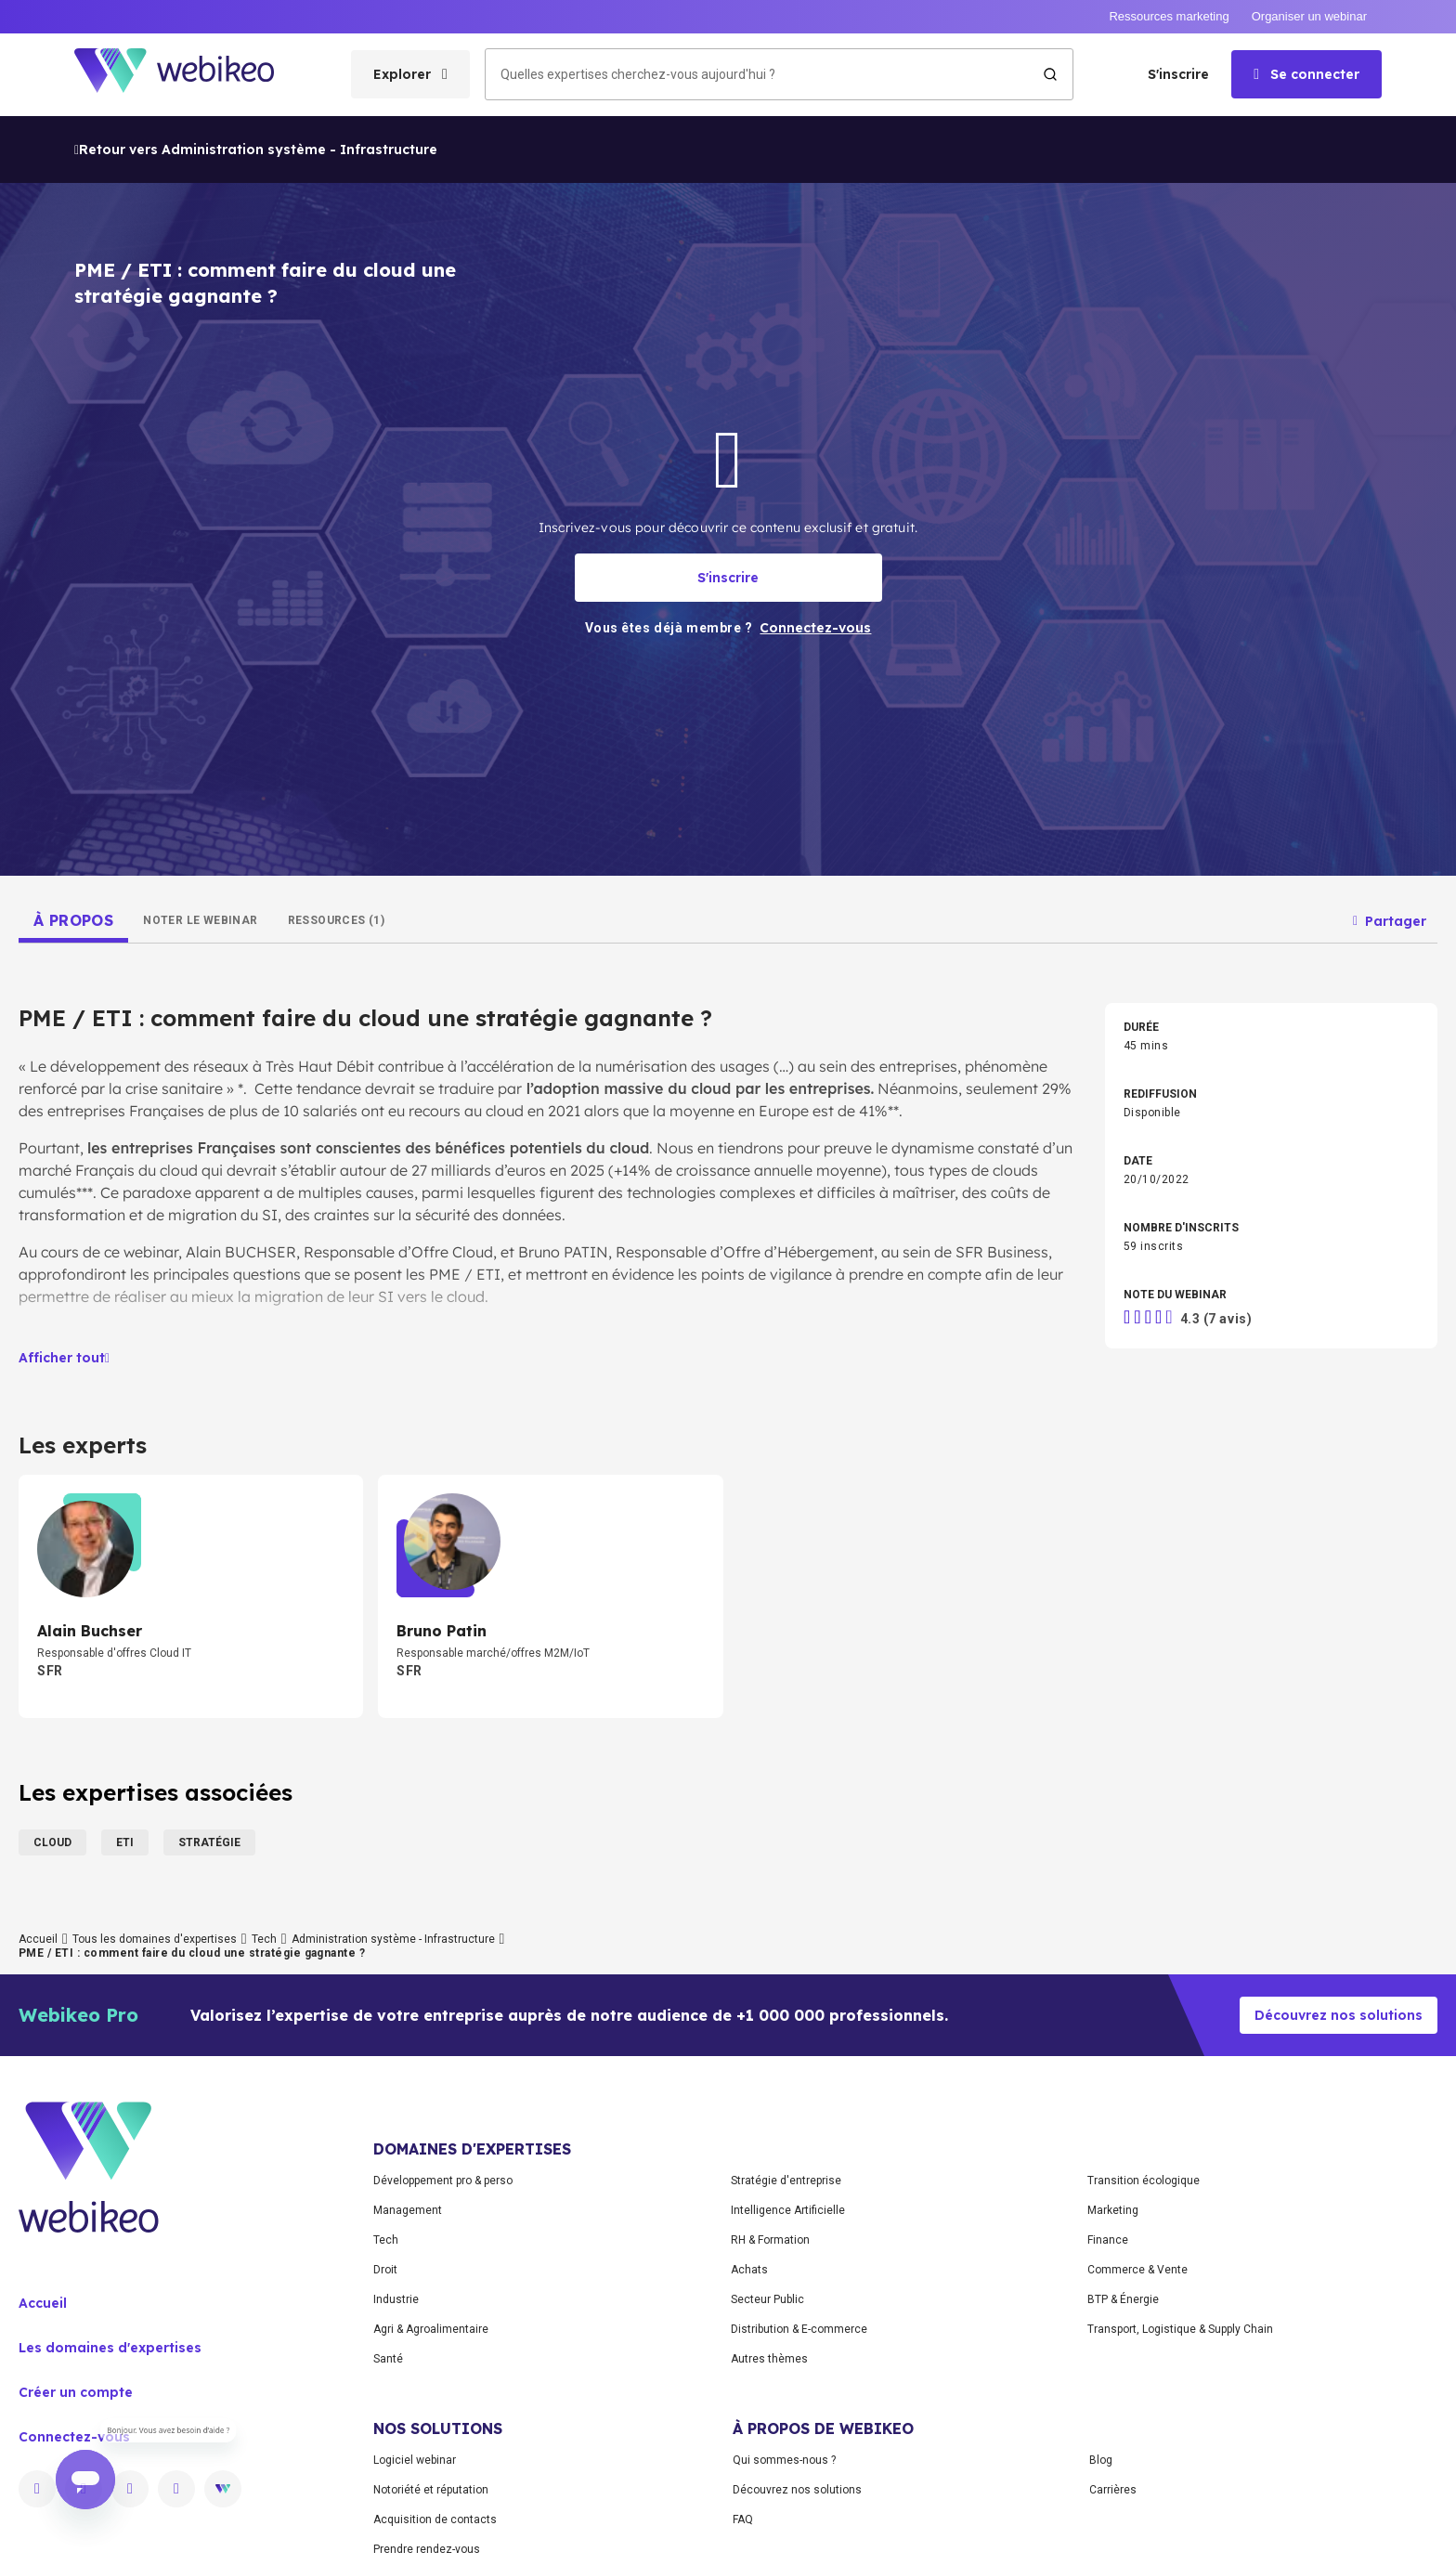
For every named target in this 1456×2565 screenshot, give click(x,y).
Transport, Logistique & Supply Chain (1180, 2329)
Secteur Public (767, 2299)
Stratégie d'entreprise (786, 2180)
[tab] (73, 920)
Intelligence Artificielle (788, 2210)
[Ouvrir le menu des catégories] (410, 74)
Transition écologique (1143, 2180)
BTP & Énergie (1123, 2299)
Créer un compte (76, 2392)
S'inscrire (1178, 74)
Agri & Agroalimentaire (430, 2329)
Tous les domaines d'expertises (154, 1939)
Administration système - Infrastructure (393, 1939)
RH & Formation (770, 2239)
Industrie (396, 2299)
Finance (1107, 2239)
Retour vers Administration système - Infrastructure (255, 149)
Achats (749, 2269)
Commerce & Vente (1137, 2269)
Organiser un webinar (1309, 16)
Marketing (1112, 2210)
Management (407, 2210)
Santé (388, 2358)
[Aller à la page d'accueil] (190, 74)
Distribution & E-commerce (799, 2329)
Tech (264, 1939)
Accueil (38, 1939)
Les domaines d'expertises (110, 2347)
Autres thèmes (769, 2358)
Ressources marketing (1168, 16)
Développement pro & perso (443, 2180)
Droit (385, 2269)
